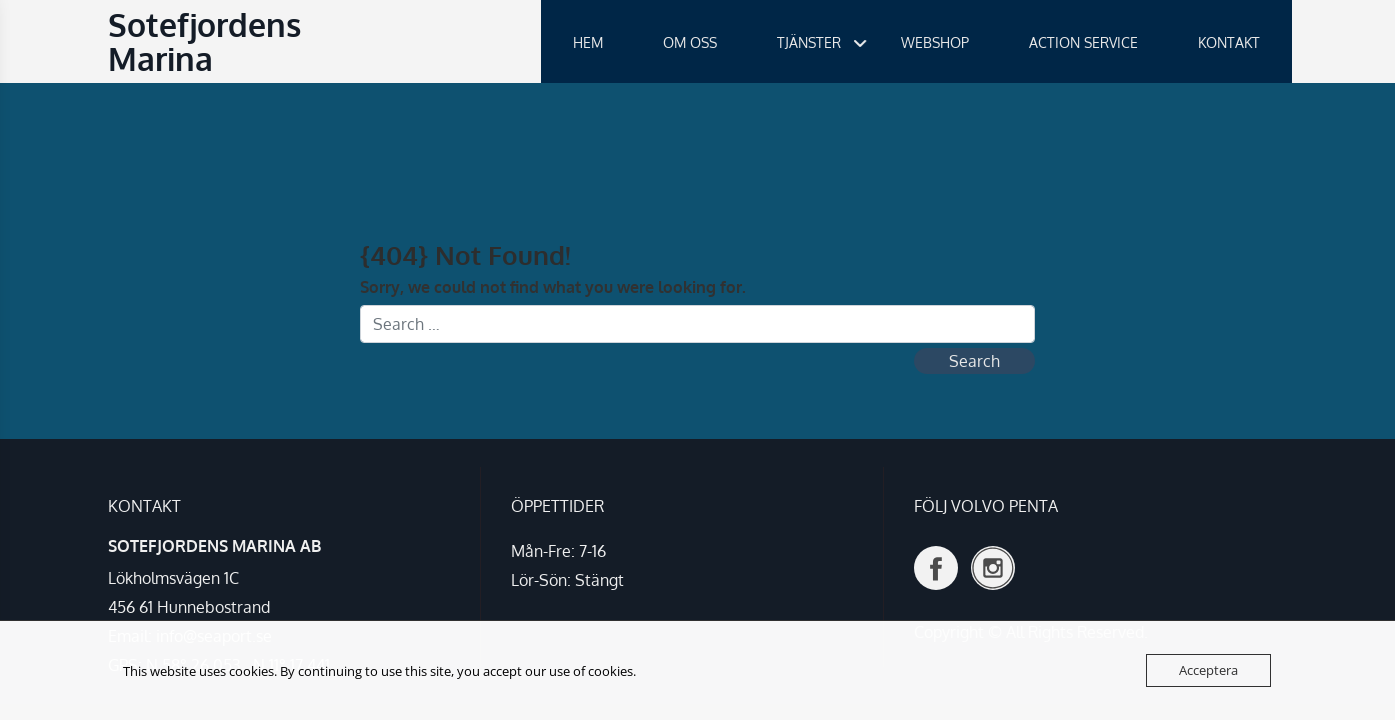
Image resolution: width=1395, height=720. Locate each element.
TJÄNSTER (809, 42)
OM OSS (690, 42)
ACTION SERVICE (1083, 42)
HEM (588, 42)
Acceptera (1208, 670)
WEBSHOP (935, 42)
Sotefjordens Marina (204, 41)
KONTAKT (1229, 42)
